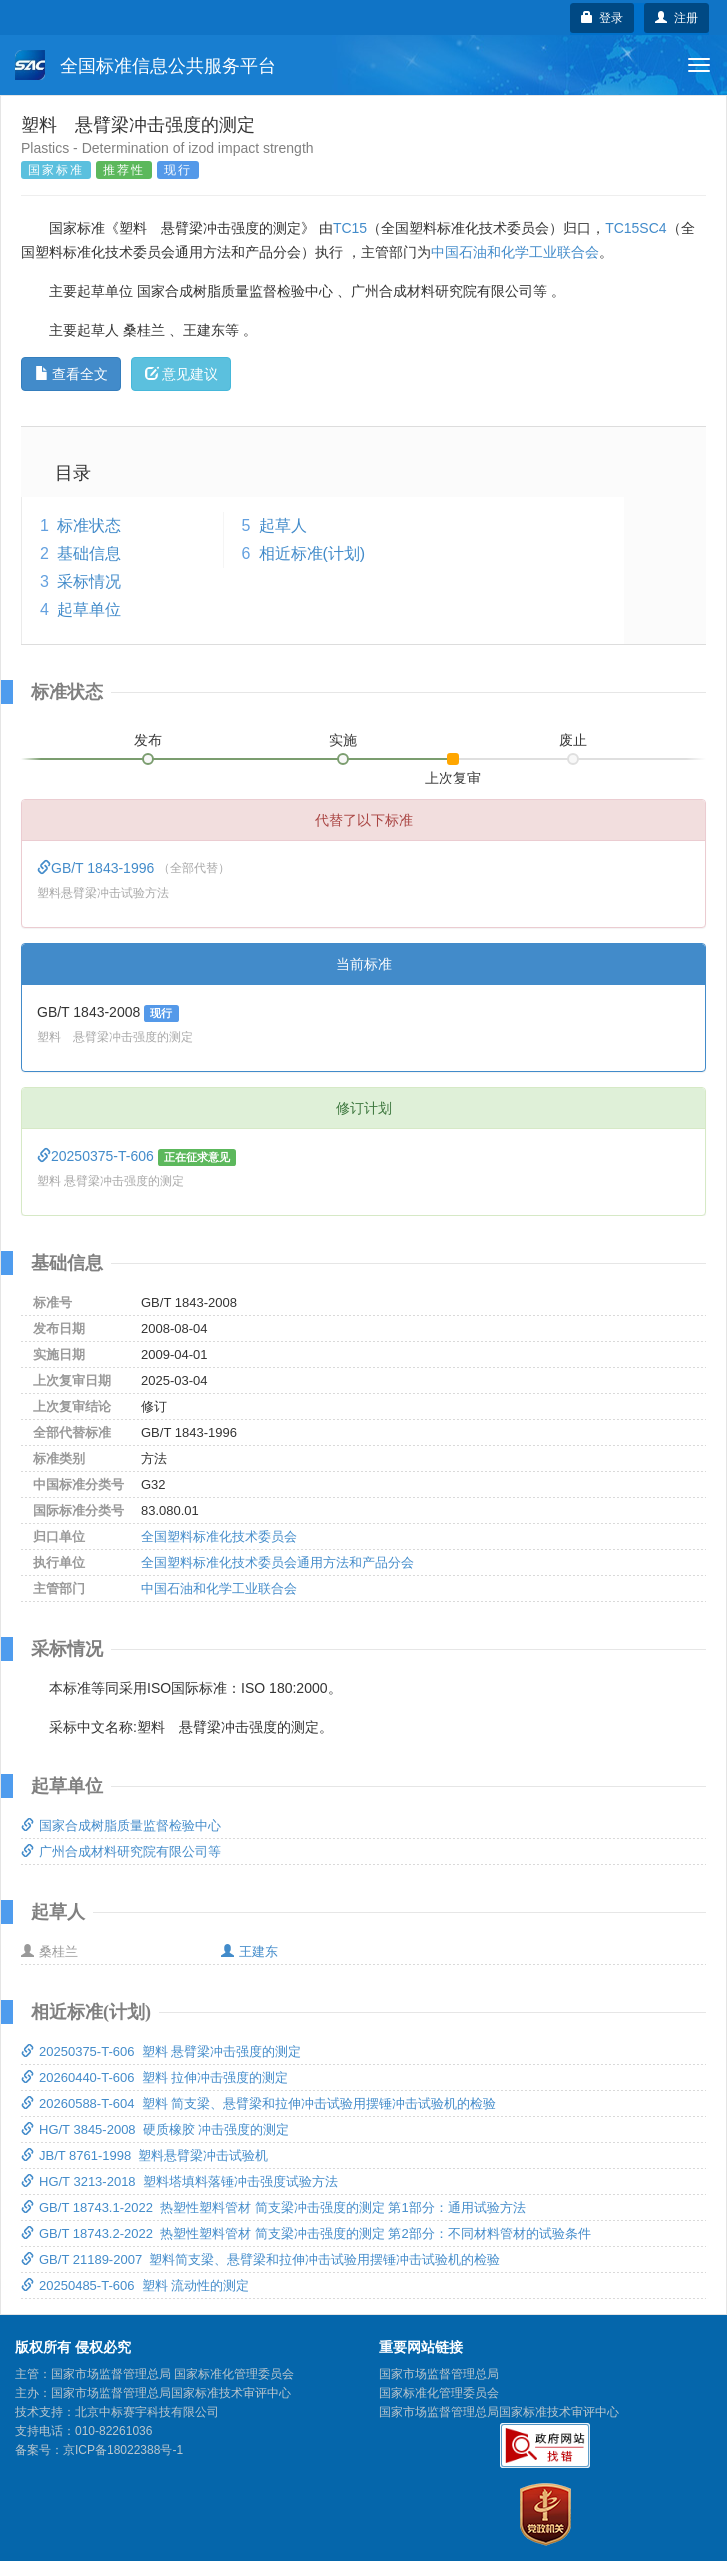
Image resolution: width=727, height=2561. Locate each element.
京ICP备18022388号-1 (123, 2450)
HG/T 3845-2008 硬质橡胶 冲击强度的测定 (155, 2129)
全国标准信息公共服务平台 (145, 65)
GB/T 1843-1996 (97, 868)
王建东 (249, 1951)
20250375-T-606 (97, 1156)
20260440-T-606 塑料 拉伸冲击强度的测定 (154, 2077)
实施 (343, 740)
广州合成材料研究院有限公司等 (121, 1851)
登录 (602, 18)
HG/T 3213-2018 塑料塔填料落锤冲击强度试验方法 (179, 2181)
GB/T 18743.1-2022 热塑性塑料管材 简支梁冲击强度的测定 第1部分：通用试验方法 (273, 2207)
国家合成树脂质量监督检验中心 (121, 1825)
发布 (148, 740)
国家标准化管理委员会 (439, 2393)
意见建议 (181, 374)
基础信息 (89, 553)
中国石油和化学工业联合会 (515, 252)
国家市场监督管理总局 (439, 2374)
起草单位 (89, 609)
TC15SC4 (635, 228)
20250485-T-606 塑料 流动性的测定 (135, 2285)
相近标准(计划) (312, 553)
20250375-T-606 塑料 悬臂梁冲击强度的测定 (161, 2051)
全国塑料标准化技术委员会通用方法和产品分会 (277, 1562)
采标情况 (89, 581)
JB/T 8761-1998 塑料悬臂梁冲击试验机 (145, 2155)
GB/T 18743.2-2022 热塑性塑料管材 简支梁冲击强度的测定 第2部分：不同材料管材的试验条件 (306, 2233)
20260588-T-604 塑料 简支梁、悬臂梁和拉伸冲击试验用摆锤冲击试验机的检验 (258, 2103)
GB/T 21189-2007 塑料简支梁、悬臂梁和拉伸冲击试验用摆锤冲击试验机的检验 (260, 2259)
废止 (573, 740)
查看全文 (71, 374)
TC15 (350, 228)
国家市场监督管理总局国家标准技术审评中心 (499, 2412)
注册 (676, 18)
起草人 (283, 525)
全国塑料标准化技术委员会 (219, 1536)
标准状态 (89, 525)
